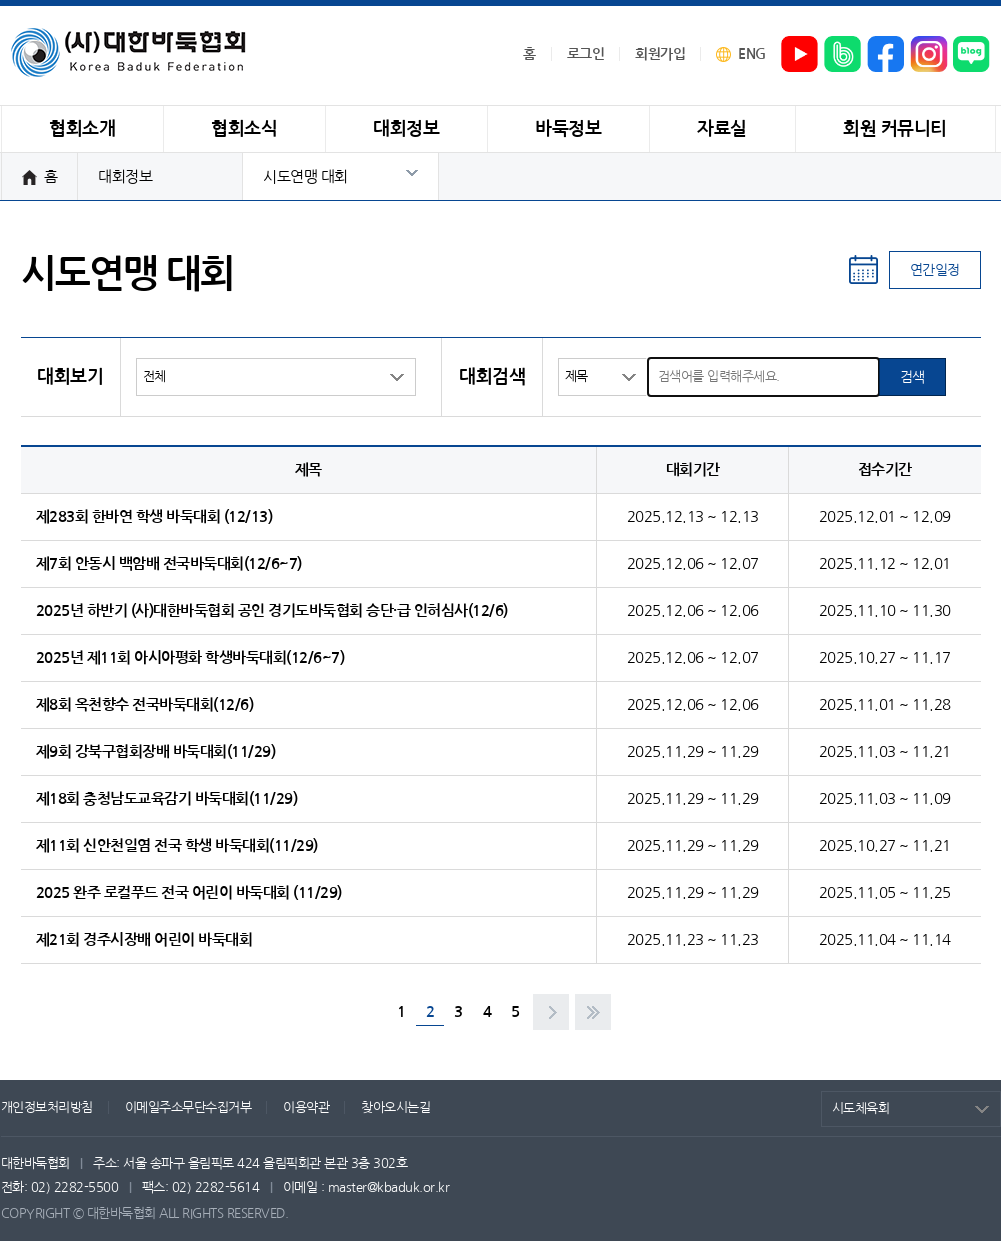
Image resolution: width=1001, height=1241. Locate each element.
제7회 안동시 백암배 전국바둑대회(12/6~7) (169, 563)
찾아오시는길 (395, 1107)
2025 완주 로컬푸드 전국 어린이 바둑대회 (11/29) (189, 892)
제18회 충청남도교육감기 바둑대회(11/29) (167, 798)
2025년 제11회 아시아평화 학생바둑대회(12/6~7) (190, 657)
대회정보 (125, 176)
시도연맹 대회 (305, 176)
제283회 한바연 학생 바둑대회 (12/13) (154, 516)
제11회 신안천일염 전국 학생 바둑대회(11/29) (177, 845)
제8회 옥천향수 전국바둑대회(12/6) (145, 704)
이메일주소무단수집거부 (188, 1107)
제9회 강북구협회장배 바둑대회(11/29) (156, 751)
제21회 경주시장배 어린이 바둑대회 (144, 939)
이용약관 (306, 1107)
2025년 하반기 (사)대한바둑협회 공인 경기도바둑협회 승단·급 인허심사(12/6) (272, 610)
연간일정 (935, 270)
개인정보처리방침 (47, 1107)
